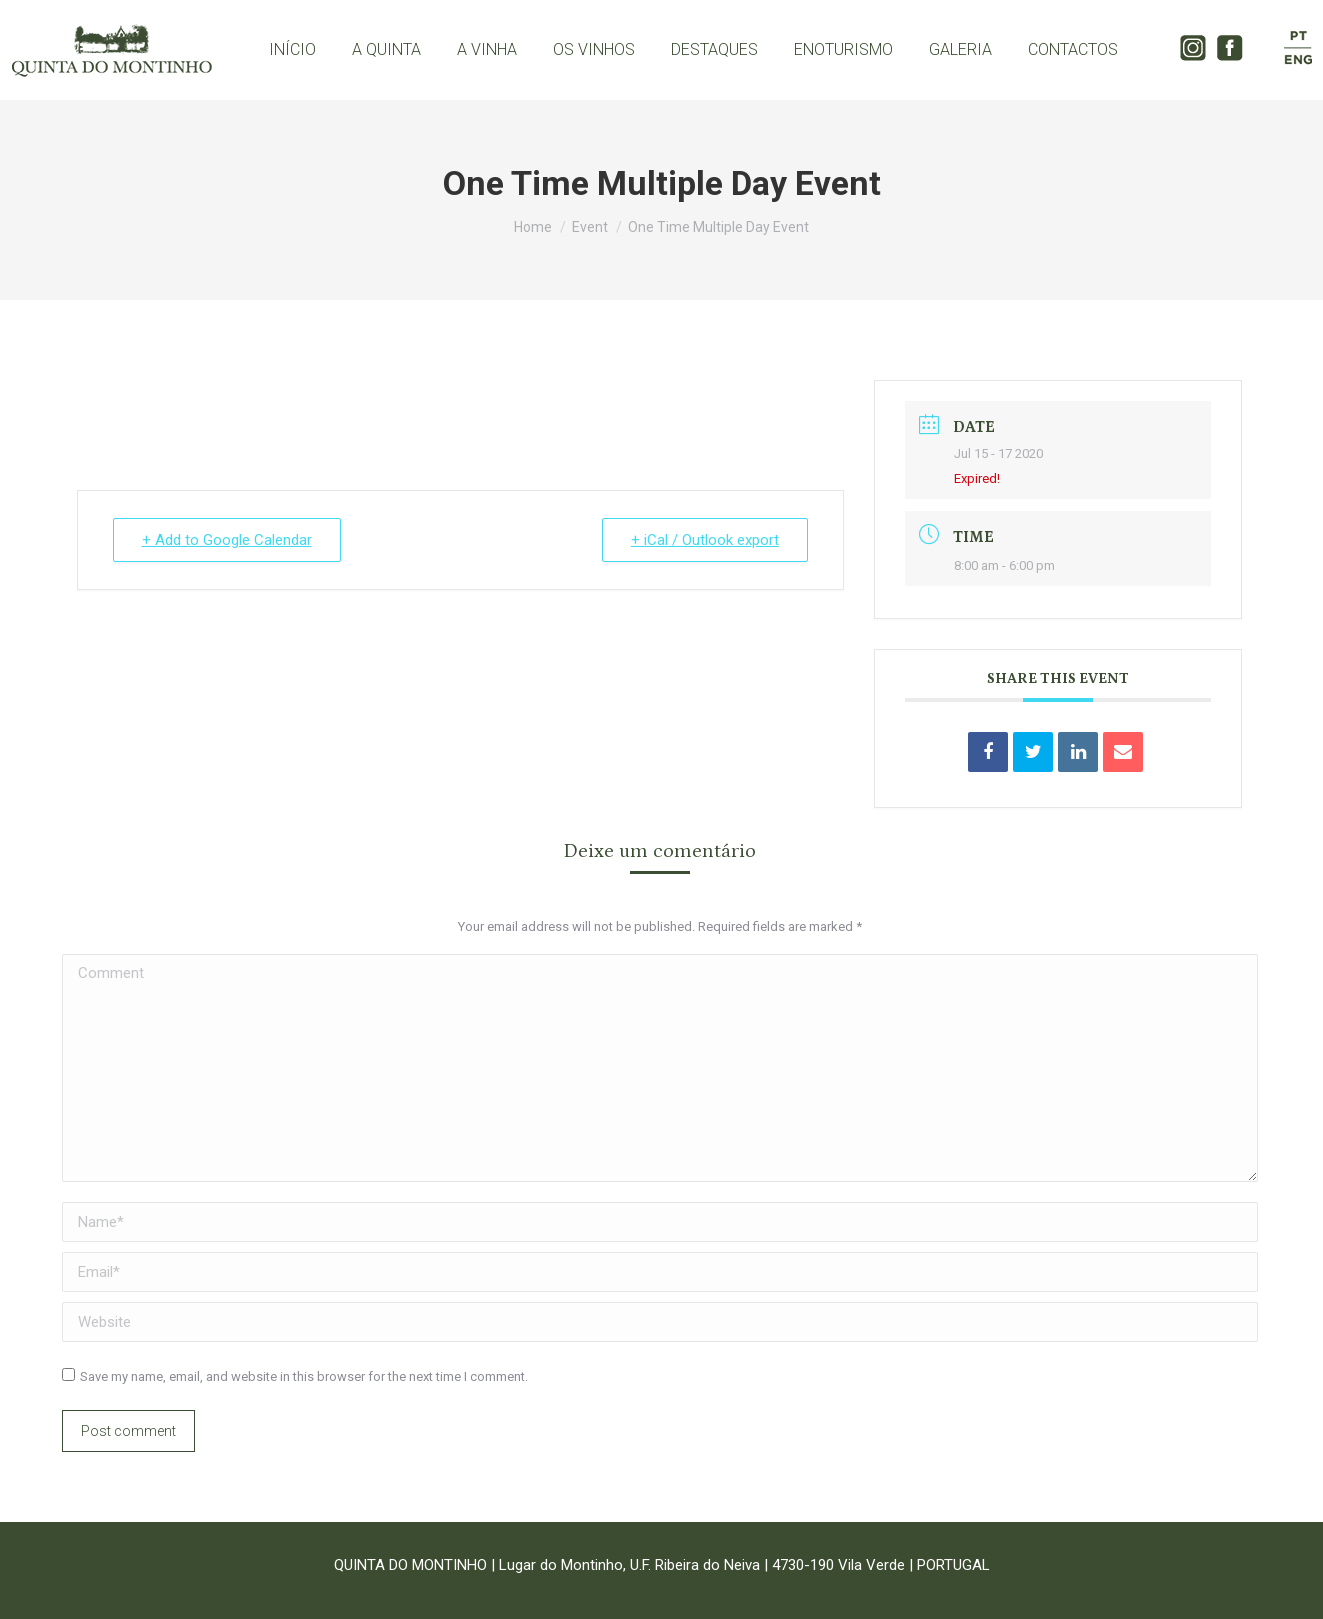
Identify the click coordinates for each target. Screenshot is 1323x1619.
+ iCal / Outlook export (705, 540)
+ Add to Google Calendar (227, 540)
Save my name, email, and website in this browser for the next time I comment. (304, 1376)
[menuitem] (292, 50)
